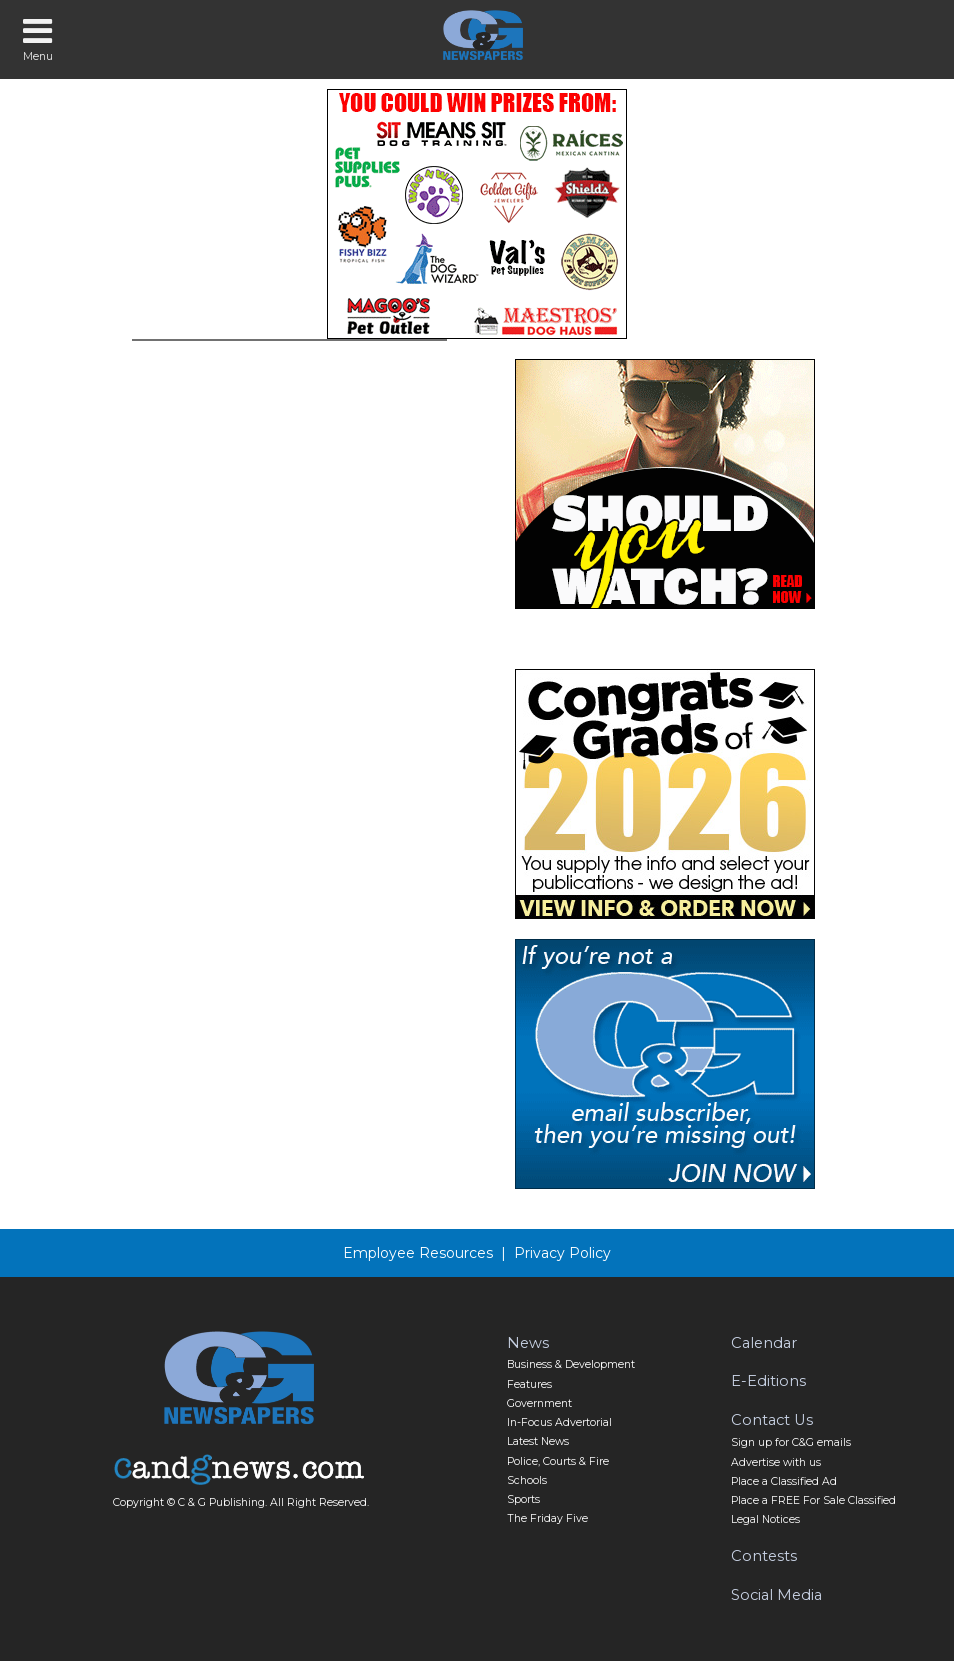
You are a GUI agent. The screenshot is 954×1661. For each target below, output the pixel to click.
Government (539, 1403)
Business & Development (571, 1364)
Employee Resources (418, 1253)
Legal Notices (765, 1519)
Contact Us (772, 1420)
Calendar (764, 1343)
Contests (764, 1556)
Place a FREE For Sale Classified (813, 1500)
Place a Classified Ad (784, 1481)
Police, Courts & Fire (558, 1461)
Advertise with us (776, 1462)
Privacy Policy (562, 1253)
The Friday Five (547, 1518)
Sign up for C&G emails (791, 1442)
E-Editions (768, 1381)
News (528, 1343)
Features (529, 1384)
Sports (523, 1499)
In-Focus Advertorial (559, 1422)
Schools (527, 1480)
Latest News (538, 1441)
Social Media (776, 1595)
